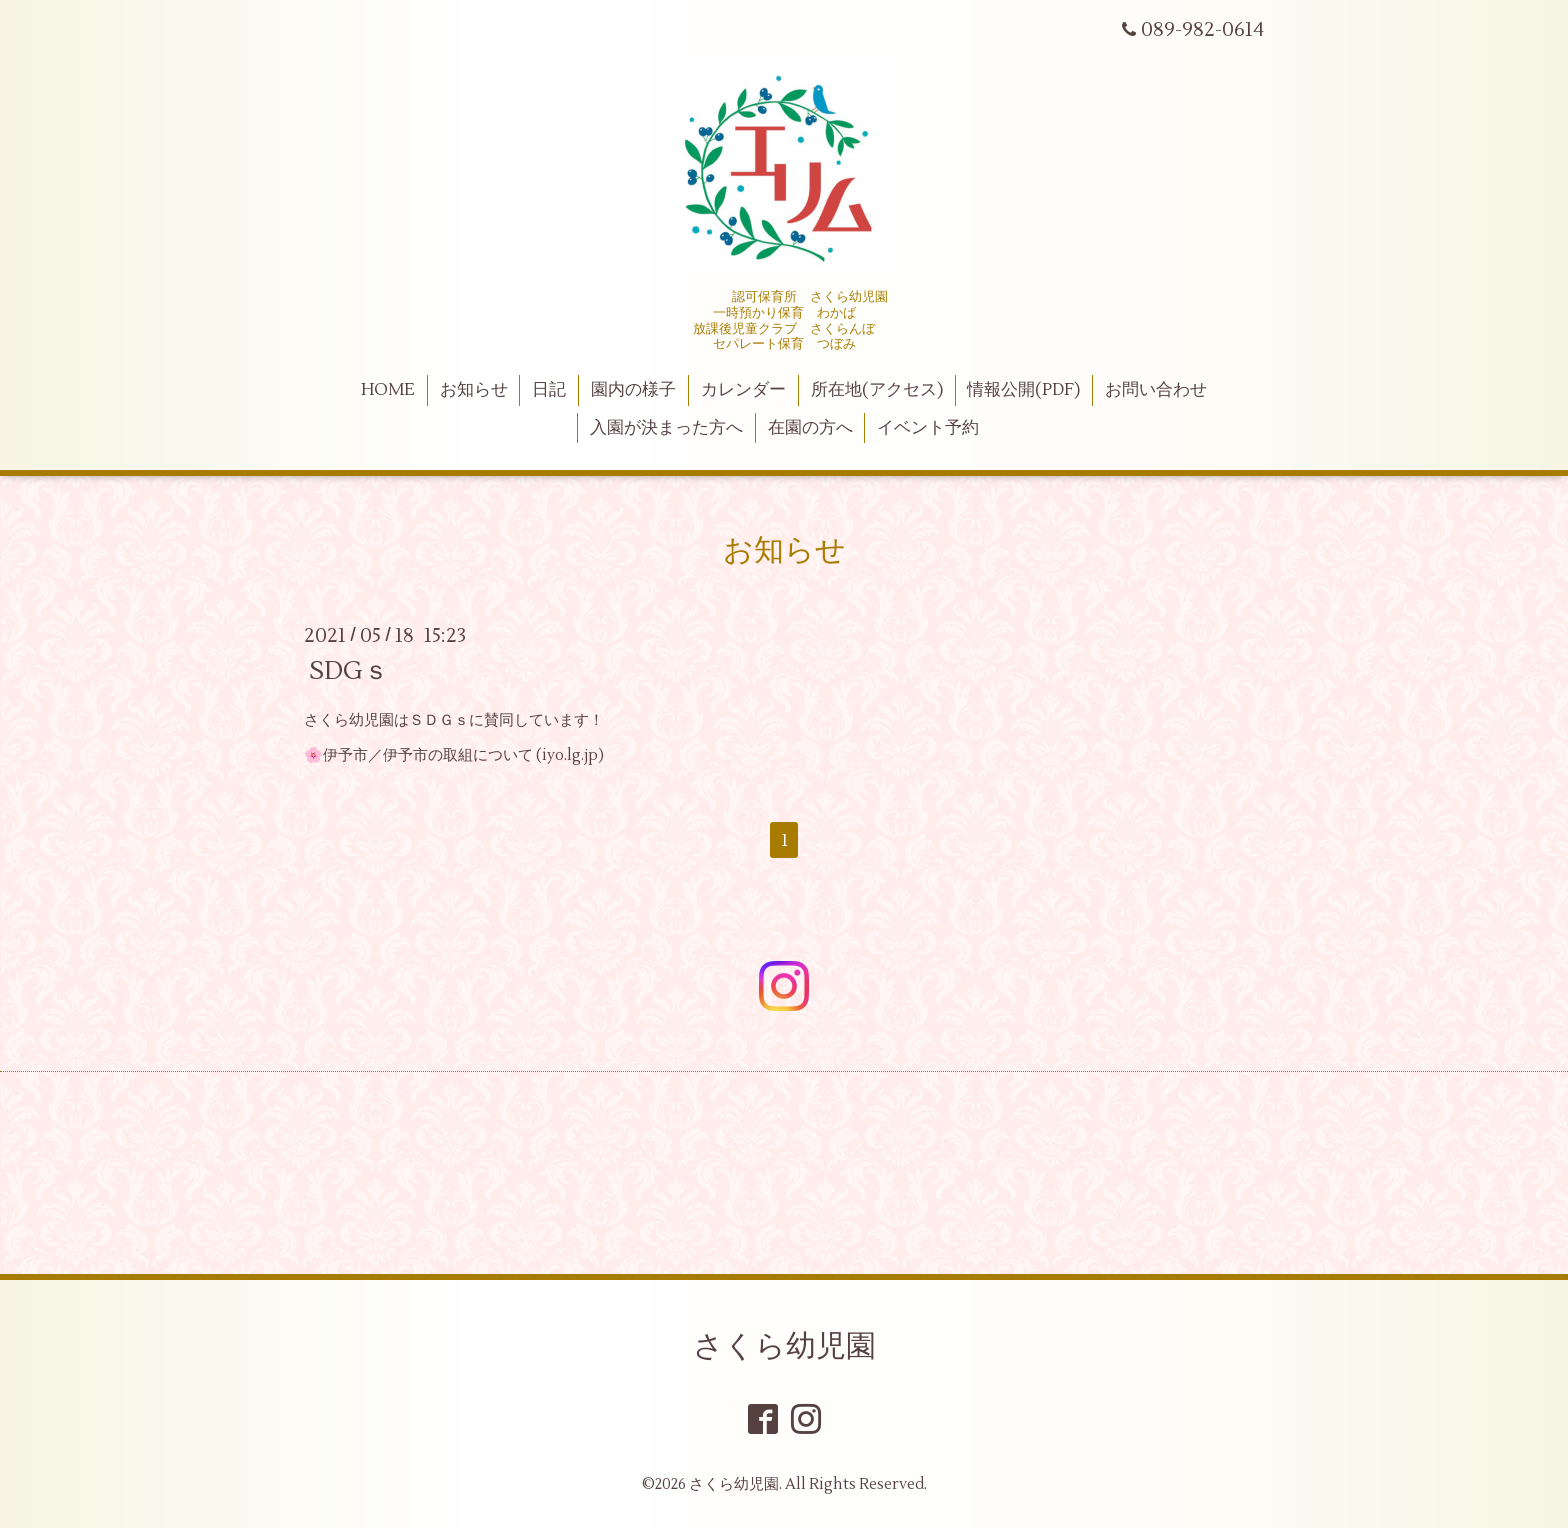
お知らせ (474, 390)
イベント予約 (928, 428)
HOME (388, 390)
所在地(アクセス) (877, 390)
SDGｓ (349, 671)
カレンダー (743, 390)
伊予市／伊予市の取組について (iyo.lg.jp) (463, 755)
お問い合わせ (1156, 390)
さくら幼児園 (784, 1346)
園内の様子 (633, 390)
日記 (549, 390)
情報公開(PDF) (1023, 390)
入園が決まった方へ (666, 428)
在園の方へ (810, 428)
